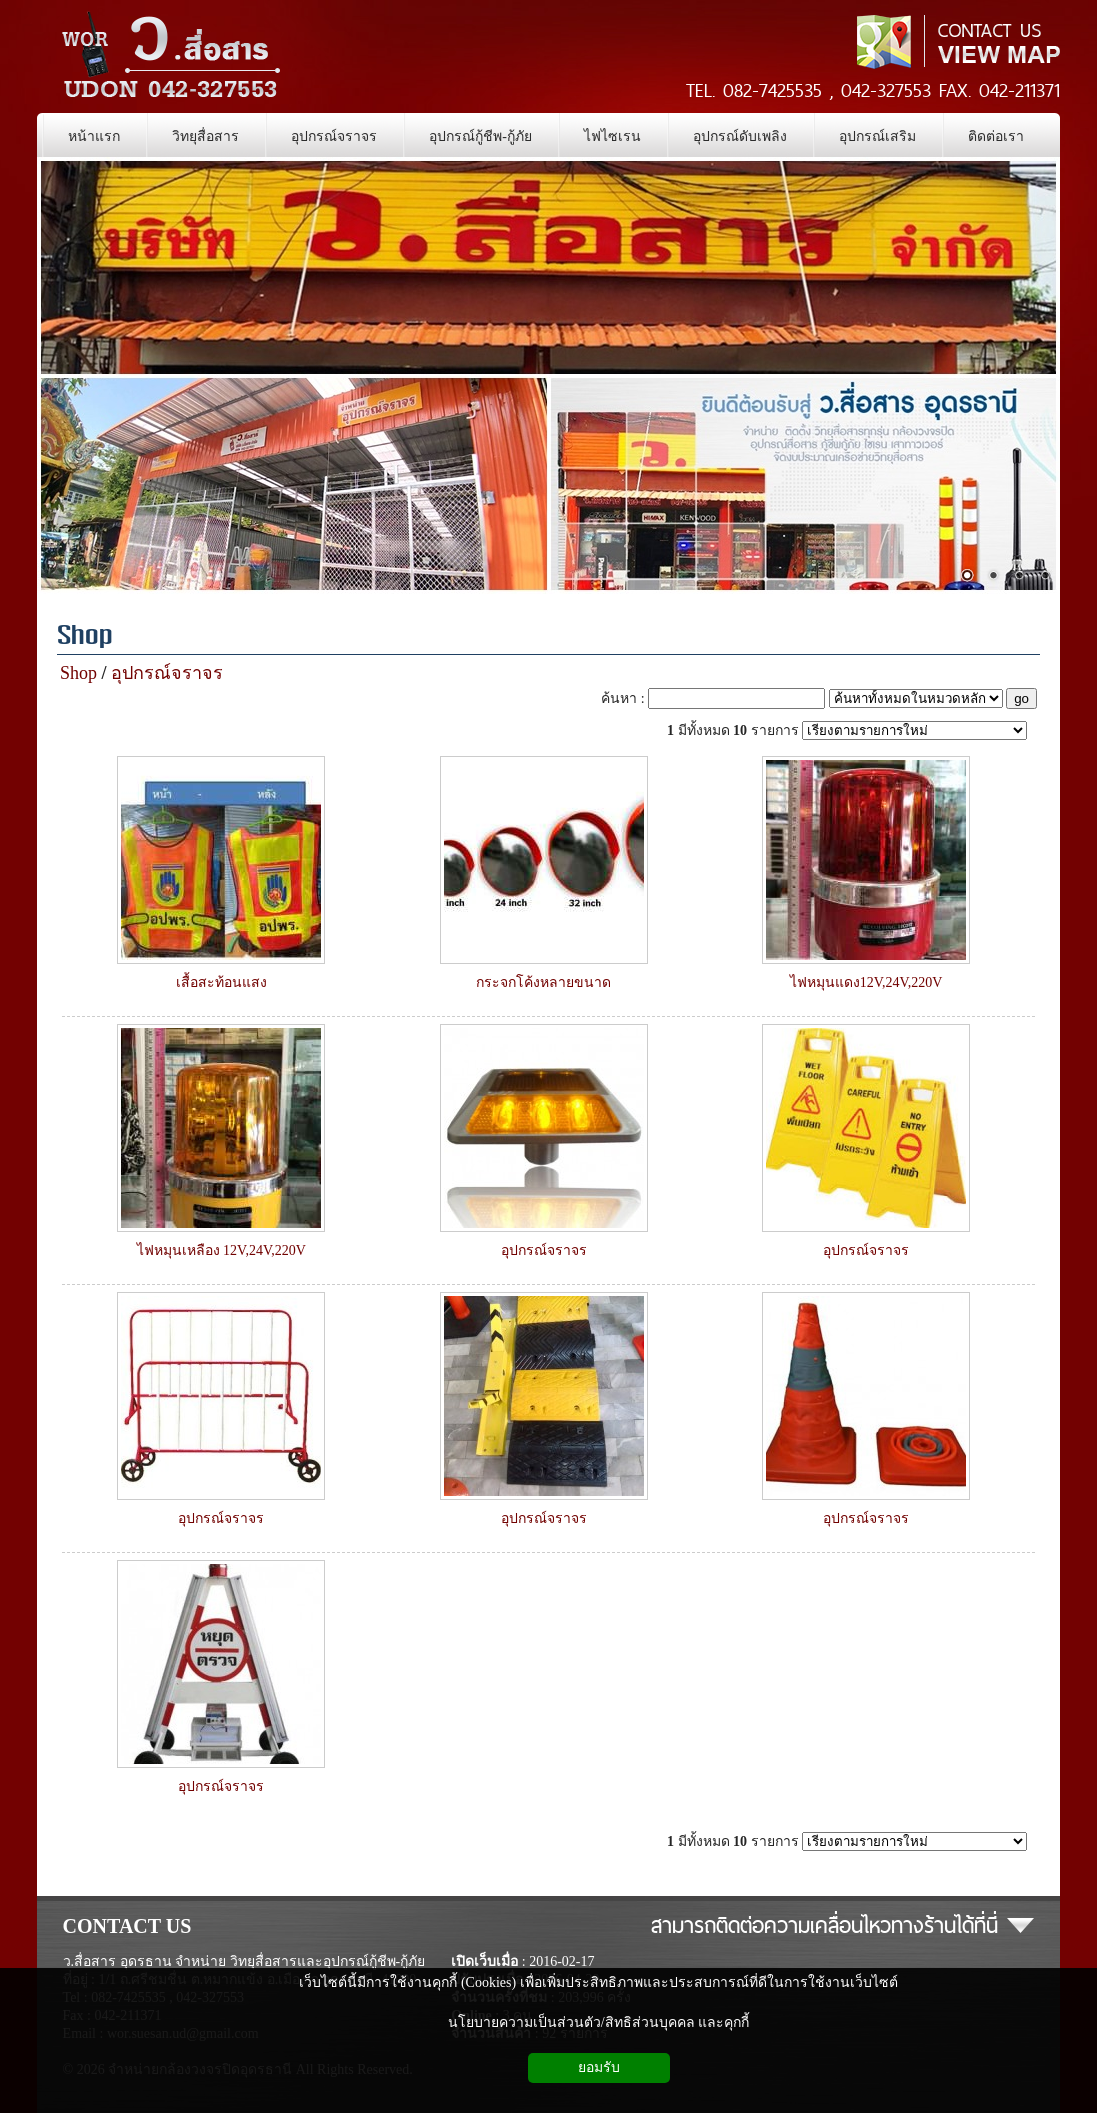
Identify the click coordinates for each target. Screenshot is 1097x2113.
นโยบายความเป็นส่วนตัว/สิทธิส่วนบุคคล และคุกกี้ (598, 2022)
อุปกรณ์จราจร (167, 673)
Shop (85, 638)
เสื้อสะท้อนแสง (221, 982)
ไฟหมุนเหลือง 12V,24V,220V (221, 1250)
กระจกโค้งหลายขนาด (543, 982)
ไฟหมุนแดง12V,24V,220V (866, 982)
